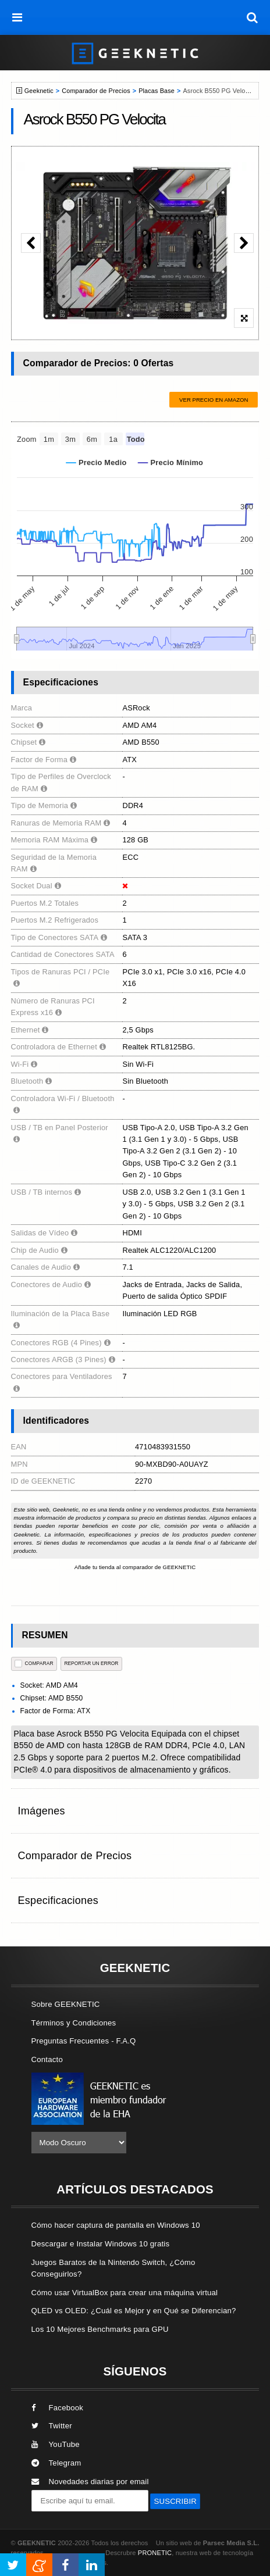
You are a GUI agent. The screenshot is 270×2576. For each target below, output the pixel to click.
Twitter (51, 2425)
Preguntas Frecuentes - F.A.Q (83, 2040)
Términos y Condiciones (73, 2022)
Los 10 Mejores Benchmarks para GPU (100, 2329)
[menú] (17, 17)
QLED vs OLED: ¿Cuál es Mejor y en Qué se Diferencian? (133, 2310)
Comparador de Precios (96, 90)
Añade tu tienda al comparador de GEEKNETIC (135, 1567)
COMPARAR (34, 1663)
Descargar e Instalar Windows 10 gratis (100, 2243)
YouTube (55, 2444)
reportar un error (91, 1663)
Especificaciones (58, 1900)
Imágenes (41, 1811)
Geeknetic (39, 90)
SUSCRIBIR (175, 2501)
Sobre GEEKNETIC (65, 2004)
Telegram (56, 2463)
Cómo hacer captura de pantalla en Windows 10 (115, 2225)
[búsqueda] (252, 17)
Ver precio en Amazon (213, 399)
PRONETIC (155, 2552)
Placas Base (156, 90)
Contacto (47, 2059)
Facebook (57, 2407)
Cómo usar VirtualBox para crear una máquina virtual (124, 2292)
